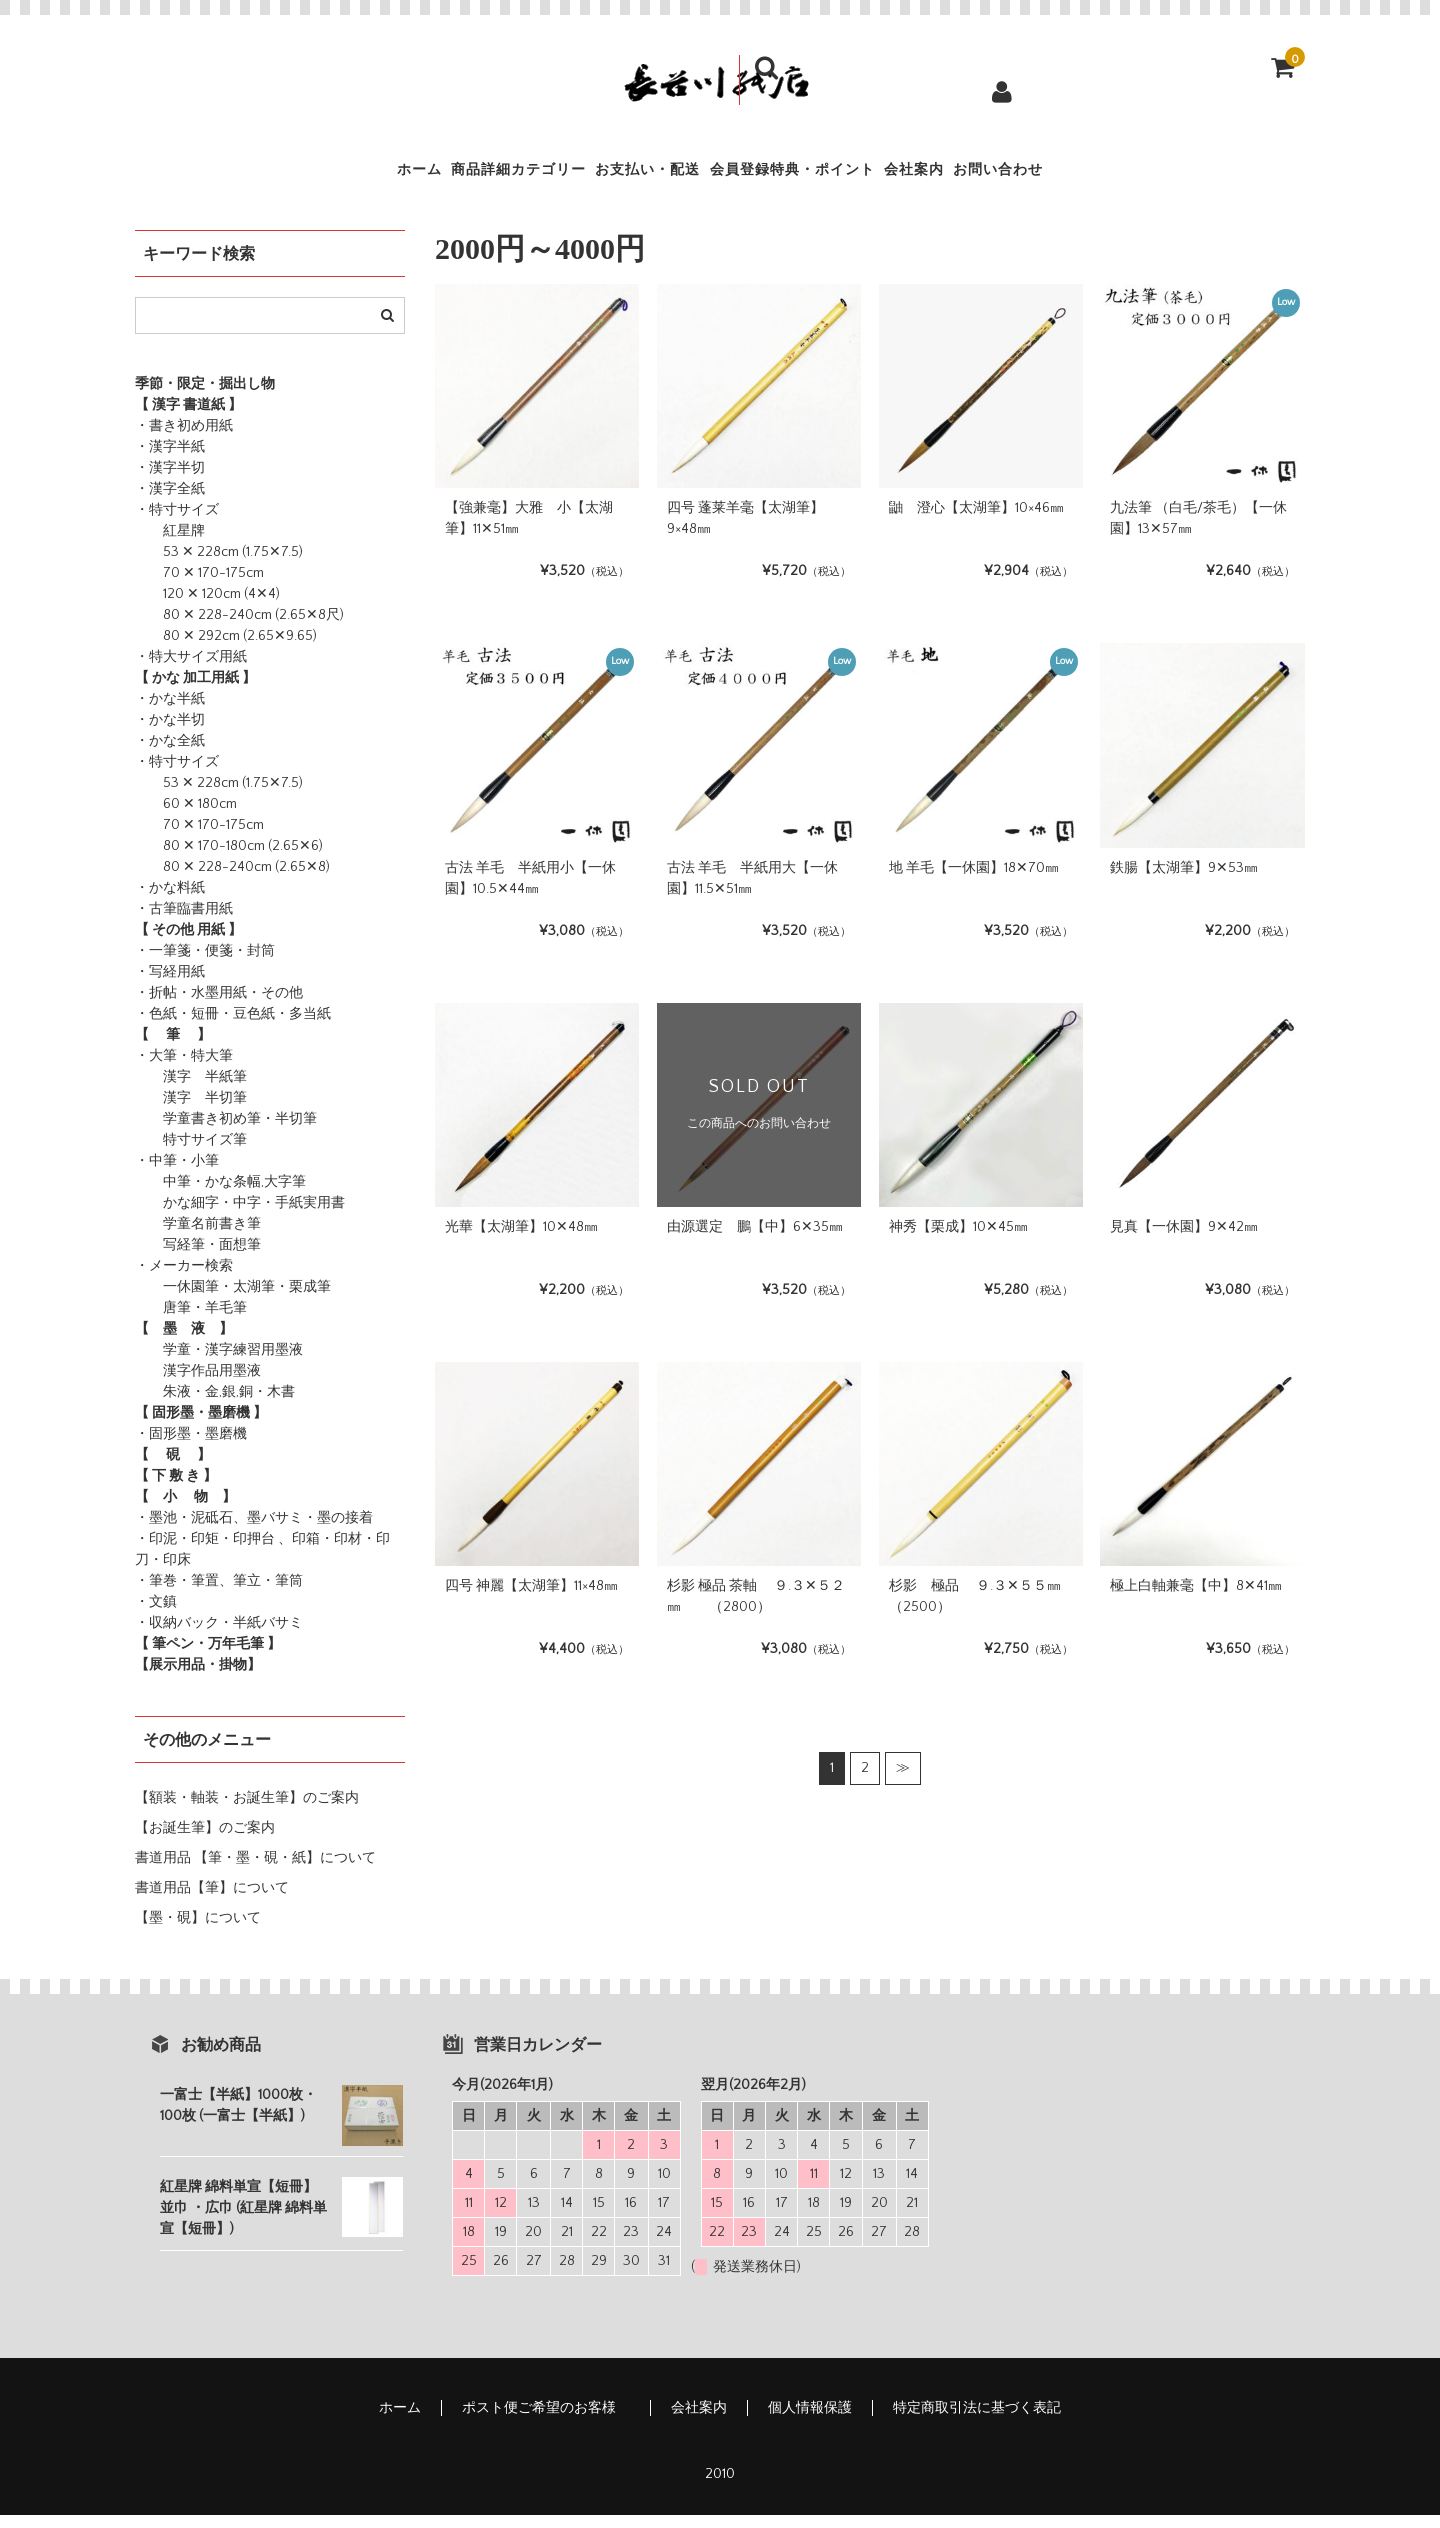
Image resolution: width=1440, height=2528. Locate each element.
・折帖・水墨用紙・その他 (219, 1006)
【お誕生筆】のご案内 (205, 1841)
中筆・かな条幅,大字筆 (220, 1195)
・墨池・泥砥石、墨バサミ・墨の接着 (254, 1531)
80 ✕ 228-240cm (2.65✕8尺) (239, 628)
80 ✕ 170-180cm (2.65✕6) (229, 859)
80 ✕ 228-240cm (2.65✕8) (232, 880)
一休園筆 (177, 1300)
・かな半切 (170, 733)
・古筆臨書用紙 (184, 922)
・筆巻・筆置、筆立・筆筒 (219, 1594)
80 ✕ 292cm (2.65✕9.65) (226, 649)
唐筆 (163, 1321)
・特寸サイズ (177, 523)
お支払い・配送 (619, 176)
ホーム (285, 176)
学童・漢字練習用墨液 (219, 1363)
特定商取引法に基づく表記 (977, 2421)
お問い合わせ (1129, 176)
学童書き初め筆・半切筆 (226, 1132)
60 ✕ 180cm (186, 817)
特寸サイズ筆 (191, 1153)
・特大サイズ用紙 (191, 670)
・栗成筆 (303, 1300)
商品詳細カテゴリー (435, 176)
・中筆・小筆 (177, 1174)
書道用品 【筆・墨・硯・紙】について (255, 1871)
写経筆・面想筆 (198, 1258)
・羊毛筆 (219, 1321)
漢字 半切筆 (191, 1111)
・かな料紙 (170, 901)
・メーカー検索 (184, 1279)
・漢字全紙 (170, 502)
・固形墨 (163, 1447)
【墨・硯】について (198, 1931)
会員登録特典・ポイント (820, 176)
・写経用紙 (170, 985)
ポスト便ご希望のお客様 (546, 2421)
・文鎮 (156, 1615)
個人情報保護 (810, 2421)
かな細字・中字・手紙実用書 (240, 1216)
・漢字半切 (170, 481)
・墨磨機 (219, 1447)
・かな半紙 (170, 712)
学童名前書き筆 (198, 1237)
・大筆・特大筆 (184, 1069)
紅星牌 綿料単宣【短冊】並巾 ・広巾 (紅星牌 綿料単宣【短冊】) (243, 2221)
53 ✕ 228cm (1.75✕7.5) (219, 565)
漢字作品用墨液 (198, 1384)
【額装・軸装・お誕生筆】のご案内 (247, 1811)
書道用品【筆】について (212, 1901)
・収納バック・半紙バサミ (219, 1636)
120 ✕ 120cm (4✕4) (207, 607)
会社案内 (996, 176)
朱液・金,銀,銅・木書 (215, 1405)
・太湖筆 (247, 1300)
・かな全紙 (170, 754)
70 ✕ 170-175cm (199, 586)
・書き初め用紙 (184, 439)
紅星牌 (170, 544)
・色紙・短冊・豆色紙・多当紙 (233, 1027)
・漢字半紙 (170, 460)
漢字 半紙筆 (191, 1090)
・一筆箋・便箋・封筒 (205, 964)
